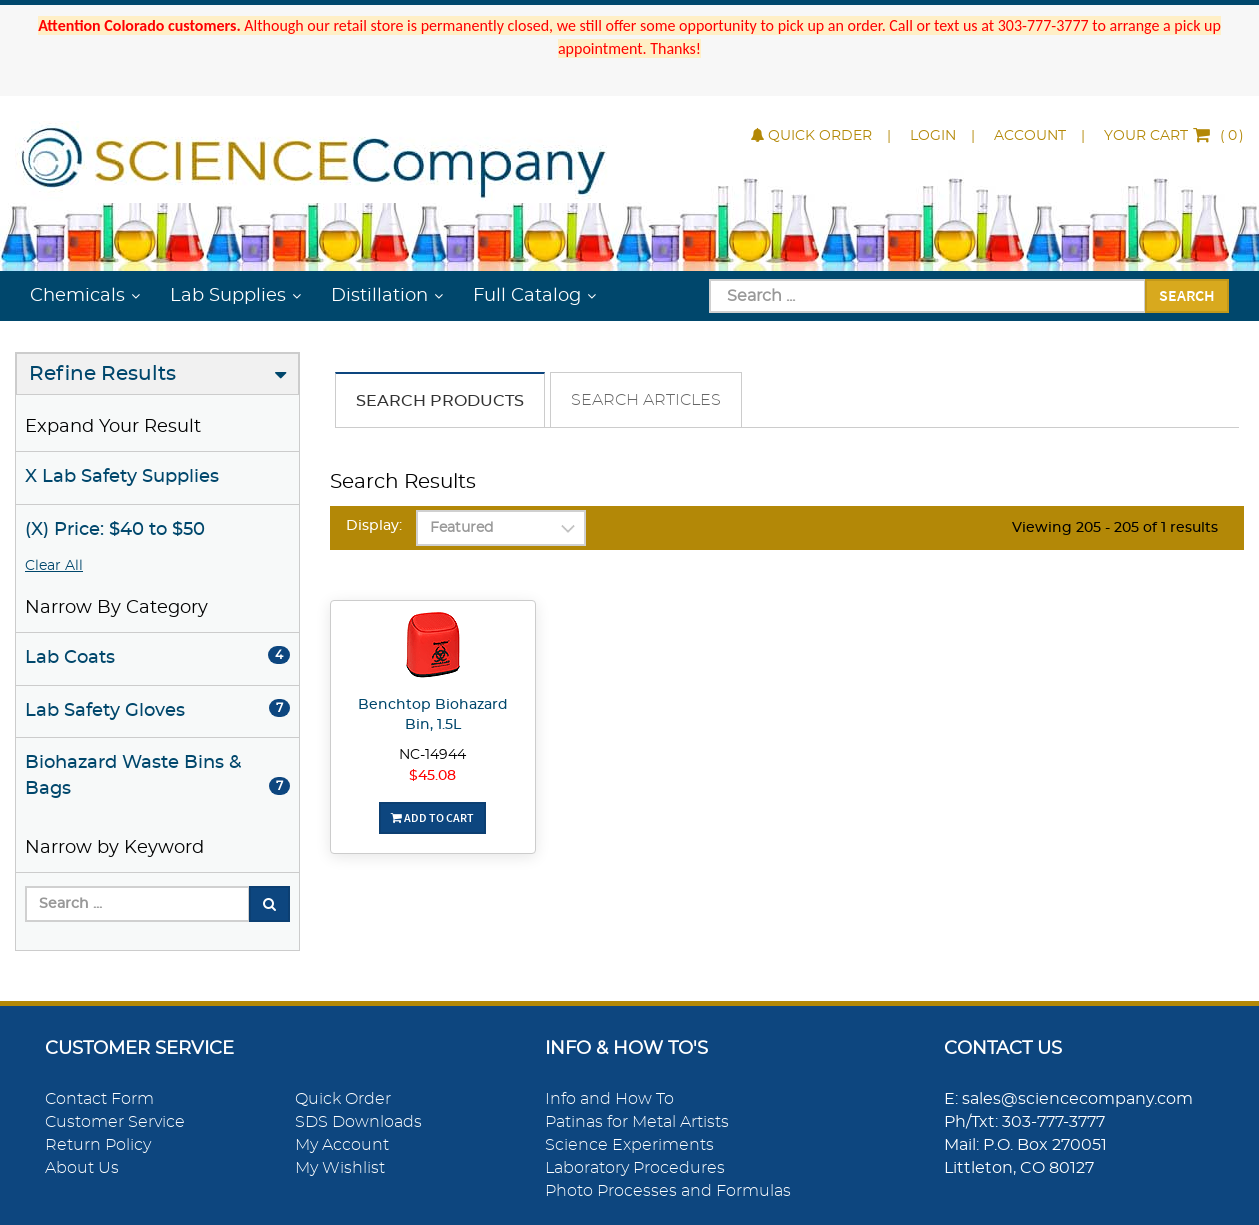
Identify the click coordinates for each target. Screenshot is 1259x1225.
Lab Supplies (228, 296)
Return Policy (98, 1145)
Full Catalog (527, 296)
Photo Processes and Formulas (668, 1191)
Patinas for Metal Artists (637, 1122)
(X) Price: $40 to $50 (115, 530)
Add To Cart (432, 817)
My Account (342, 1145)
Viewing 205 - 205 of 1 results (1115, 528)
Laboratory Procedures (635, 1168)
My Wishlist (340, 1168)
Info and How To (609, 1099)
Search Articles (646, 400)
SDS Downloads (358, 1122)
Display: (374, 526)
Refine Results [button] (102, 374)
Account (1030, 136)
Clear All (54, 566)
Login (933, 136)
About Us (82, 1168)
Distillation (379, 296)
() (1174, 136)
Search (1187, 295)
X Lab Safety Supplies (122, 477)
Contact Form (99, 1099)
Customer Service (115, 1122)
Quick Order (811, 136)
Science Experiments (629, 1145)
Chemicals (77, 296)
